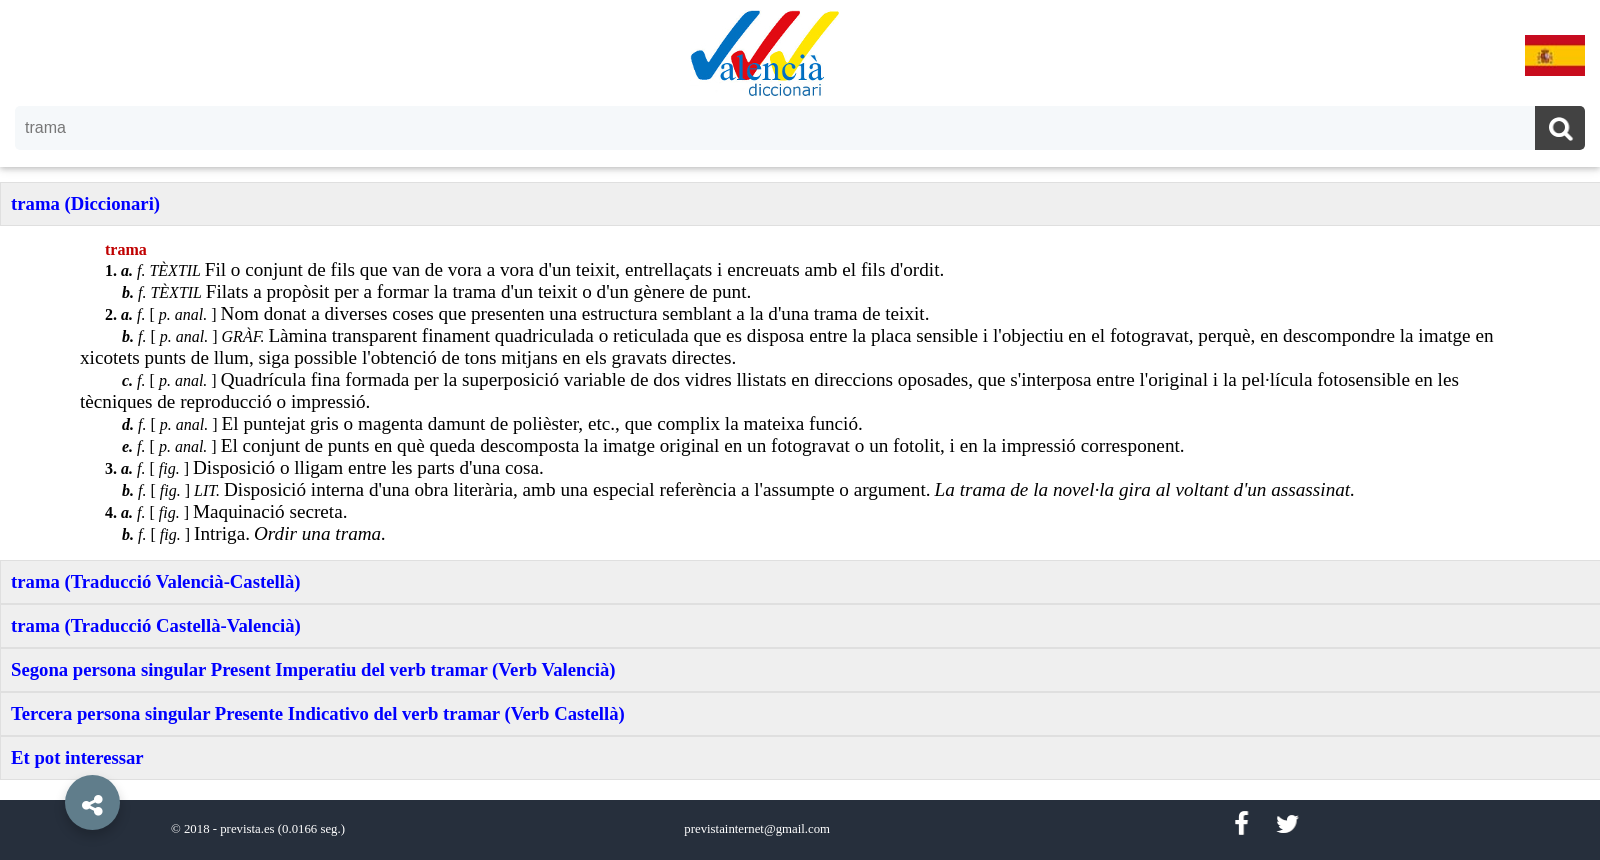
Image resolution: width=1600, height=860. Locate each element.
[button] (50, 757)
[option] (800, 430)
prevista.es (247, 829)
